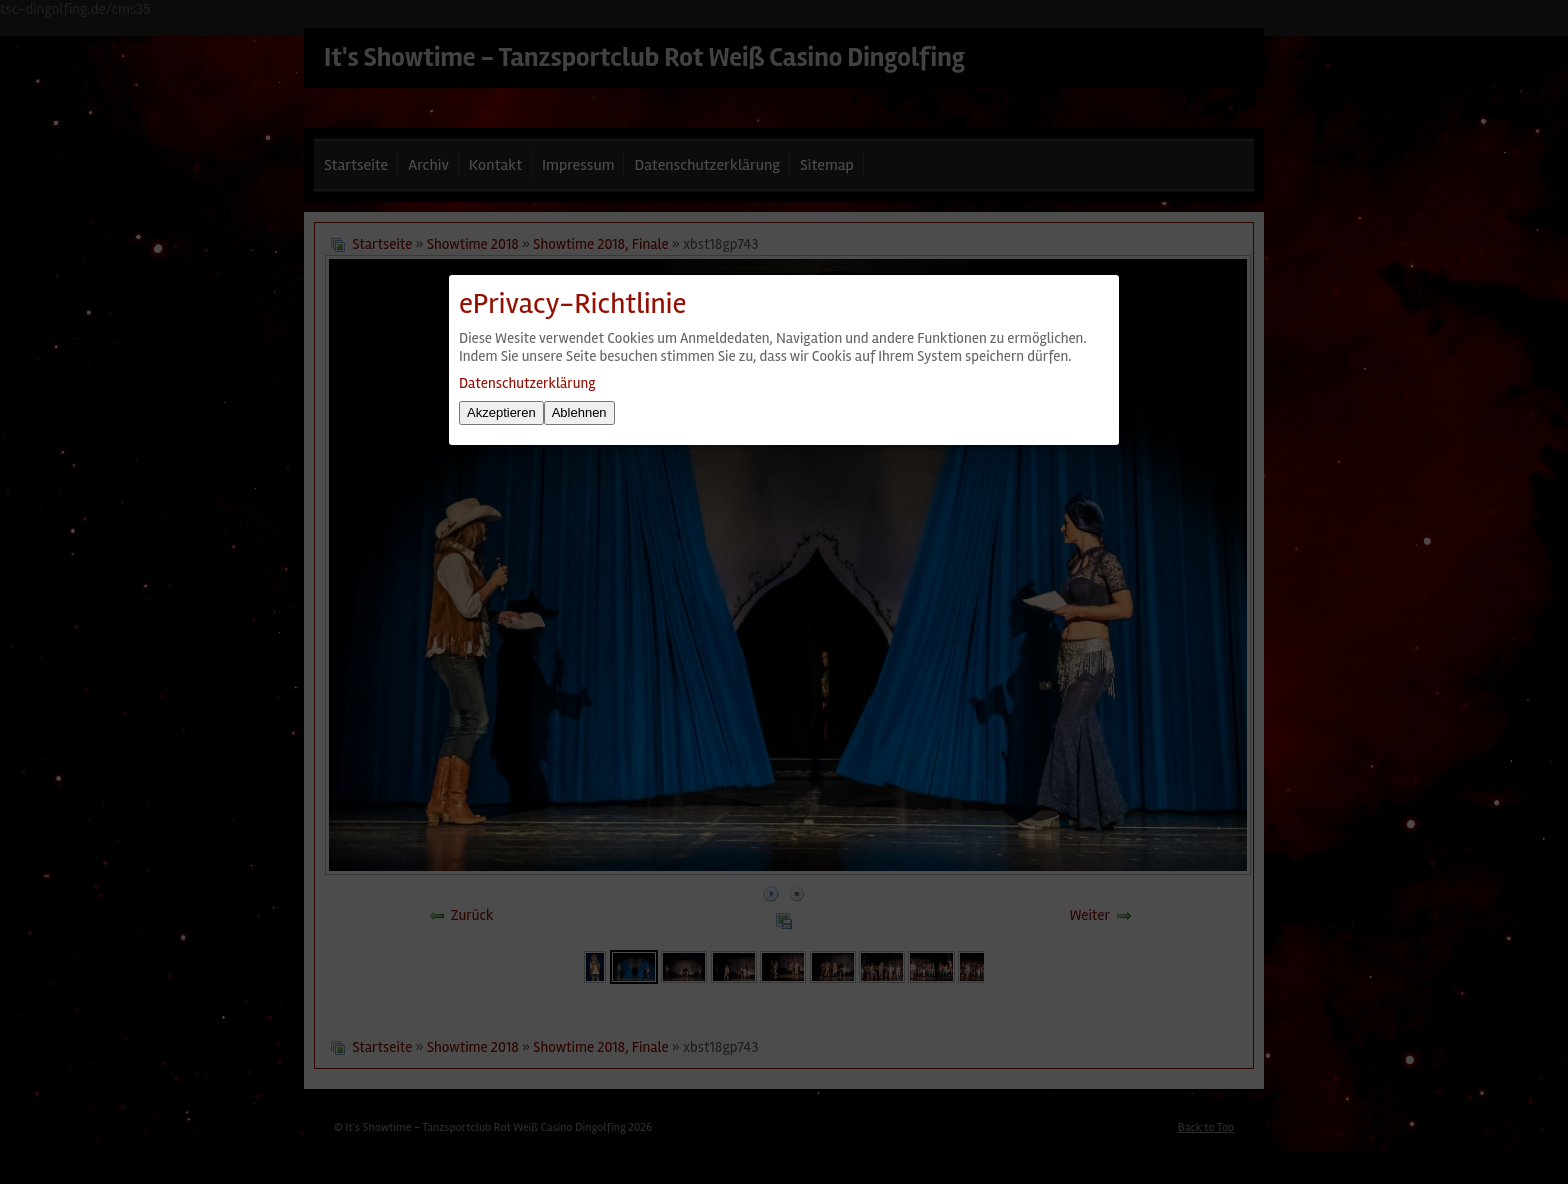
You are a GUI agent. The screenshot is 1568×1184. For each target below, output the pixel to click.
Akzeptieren (501, 412)
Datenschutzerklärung (527, 383)
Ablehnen (579, 412)
